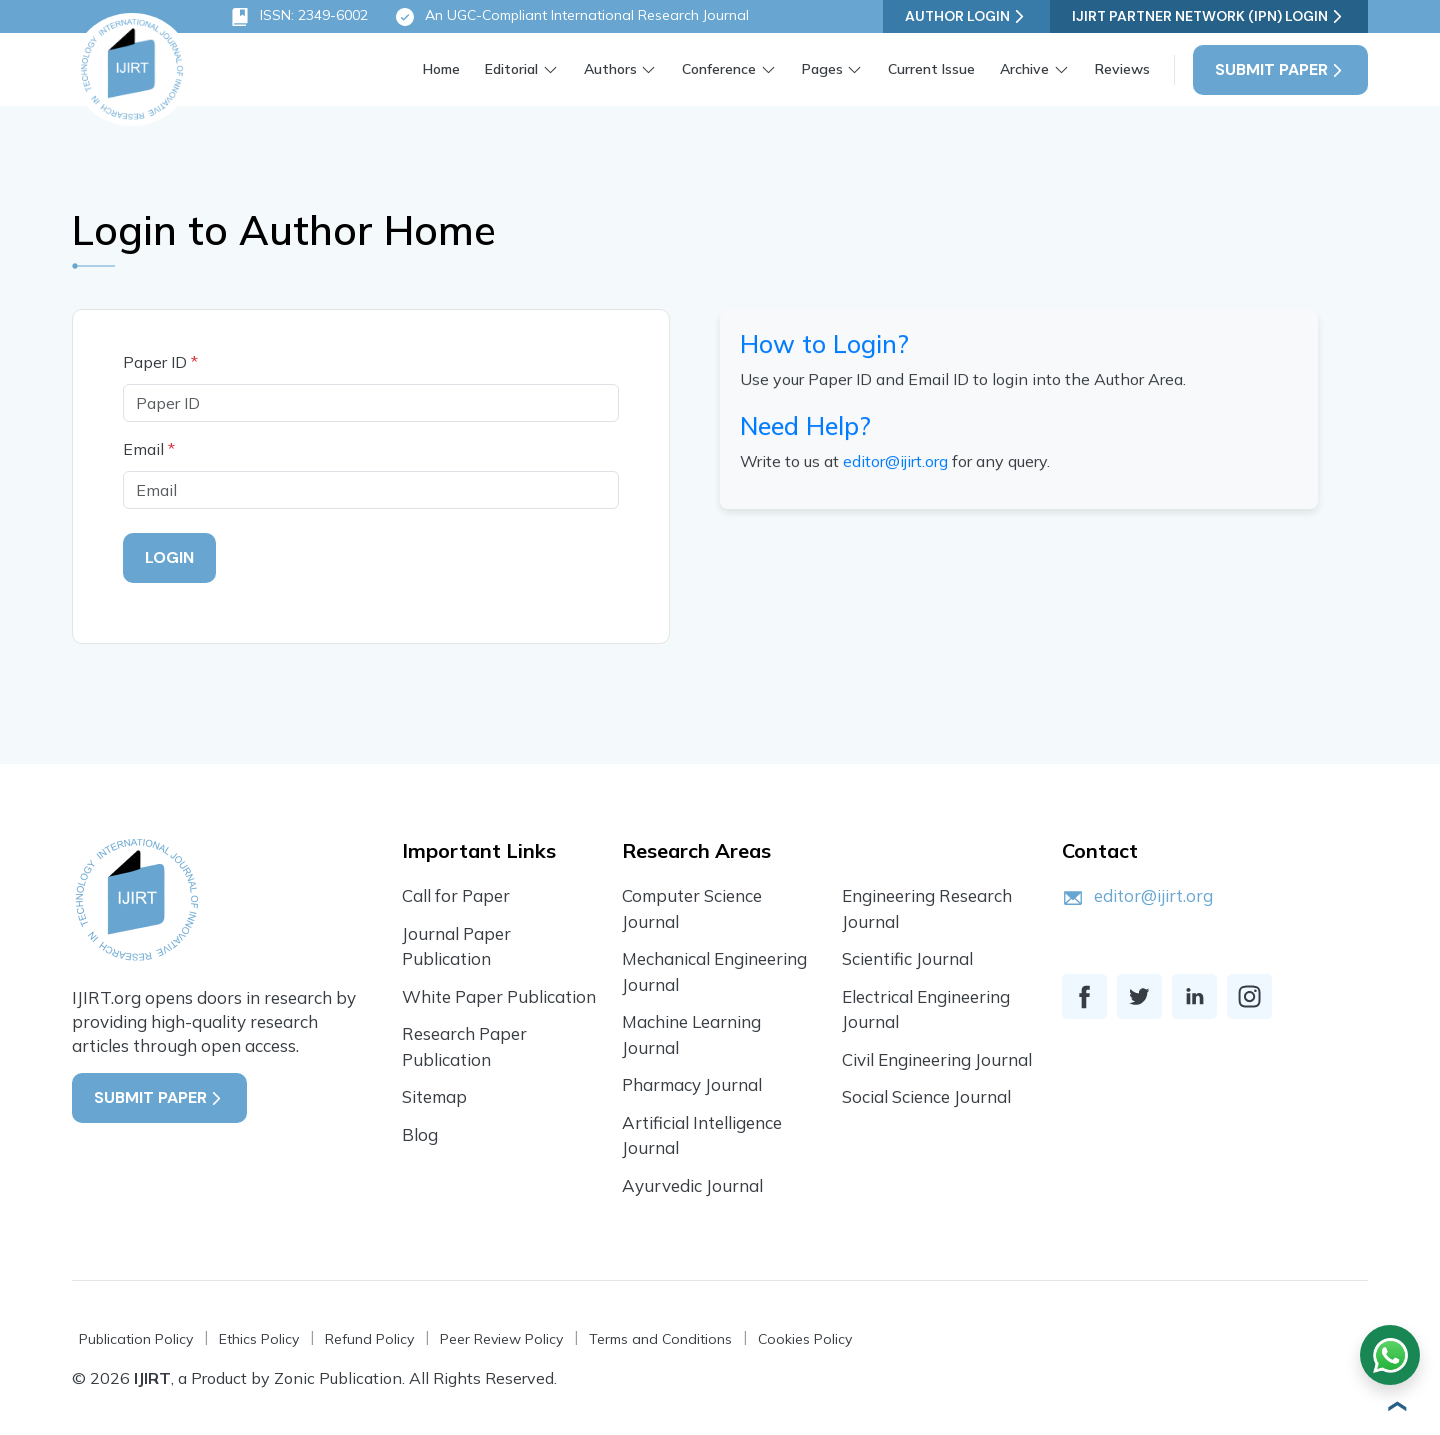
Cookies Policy (805, 1339)
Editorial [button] (511, 69)
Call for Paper (456, 895)
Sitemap (434, 1096)
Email (149, 449)
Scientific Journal (907, 958)
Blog (420, 1134)
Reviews (1122, 69)
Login (169, 557)
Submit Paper (1280, 69)
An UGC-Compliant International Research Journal (571, 17)
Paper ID (160, 362)
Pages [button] (822, 69)
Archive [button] (1024, 69)
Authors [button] (610, 69)
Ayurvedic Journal (692, 1185)
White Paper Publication (499, 996)
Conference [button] (719, 69)
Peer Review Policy (501, 1339)
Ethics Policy (259, 1339)
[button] (1395, 1406)
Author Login (966, 16)
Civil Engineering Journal (937, 1059)
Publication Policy (136, 1339)
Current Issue (931, 69)
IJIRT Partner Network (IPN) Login (1209, 16)
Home (441, 69)
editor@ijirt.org (895, 464)
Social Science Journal (926, 1096)
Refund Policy (369, 1339)
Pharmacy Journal (692, 1084)
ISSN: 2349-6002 (298, 17)
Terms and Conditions (660, 1339)
